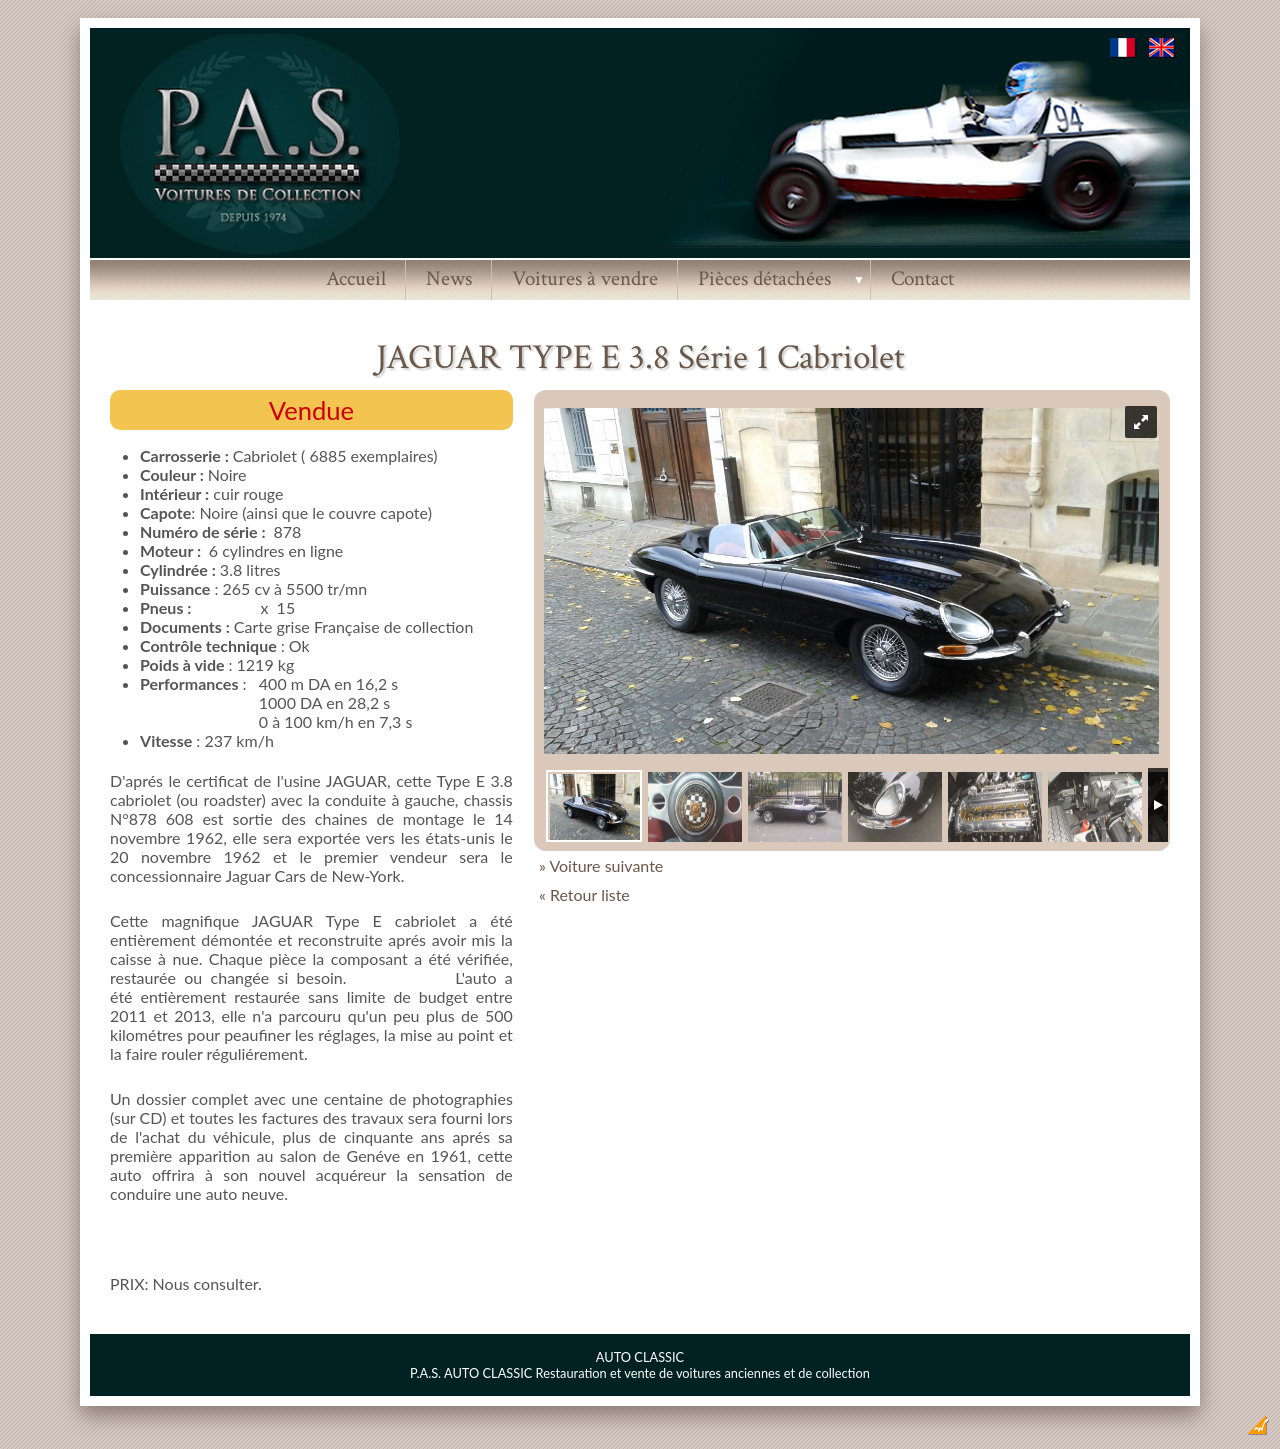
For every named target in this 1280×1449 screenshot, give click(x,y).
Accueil (356, 278)
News (449, 278)
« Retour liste (584, 894)
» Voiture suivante (601, 865)
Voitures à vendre (585, 278)
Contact (922, 278)
